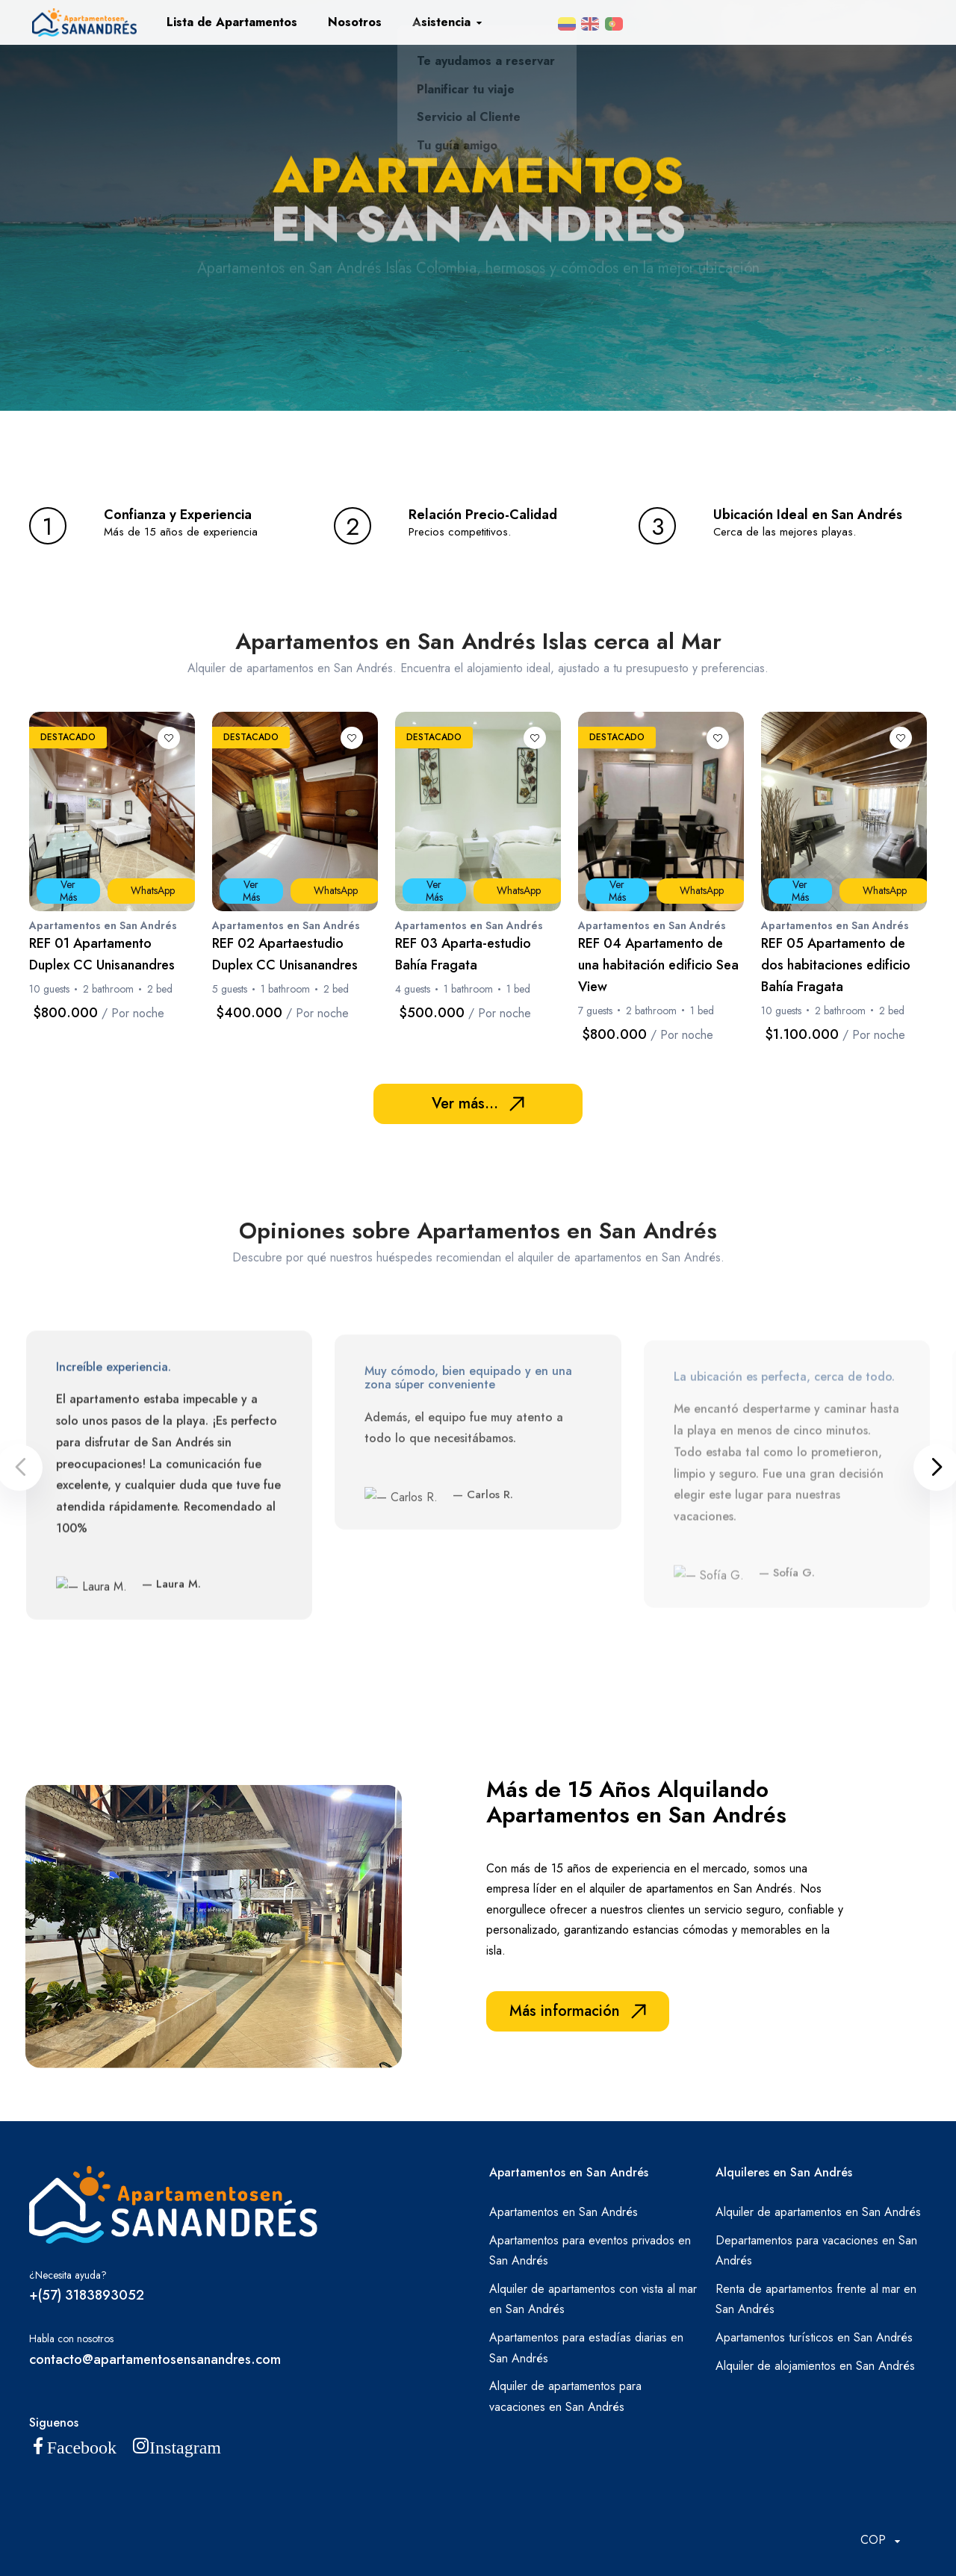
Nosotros (355, 22)
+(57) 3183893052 (86, 2295)
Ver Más (68, 891)
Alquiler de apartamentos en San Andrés (818, 2211)
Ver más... (478, 1103)
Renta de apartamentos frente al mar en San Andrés (816, 2299)
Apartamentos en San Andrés (563, 2211)
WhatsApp (153, 890)
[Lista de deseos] (169, 738)
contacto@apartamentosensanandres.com (155, 2359)
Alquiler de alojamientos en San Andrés (815, 2365)
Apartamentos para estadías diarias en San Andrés (586, 2348)
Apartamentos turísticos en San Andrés (814, 2337)
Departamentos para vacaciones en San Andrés (816, 2251)
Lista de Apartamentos (232, 22)
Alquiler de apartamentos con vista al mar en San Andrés (593, 2299)
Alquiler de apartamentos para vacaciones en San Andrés (565, 2396)
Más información (577, 2011)
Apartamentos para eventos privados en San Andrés (590, 2251)
